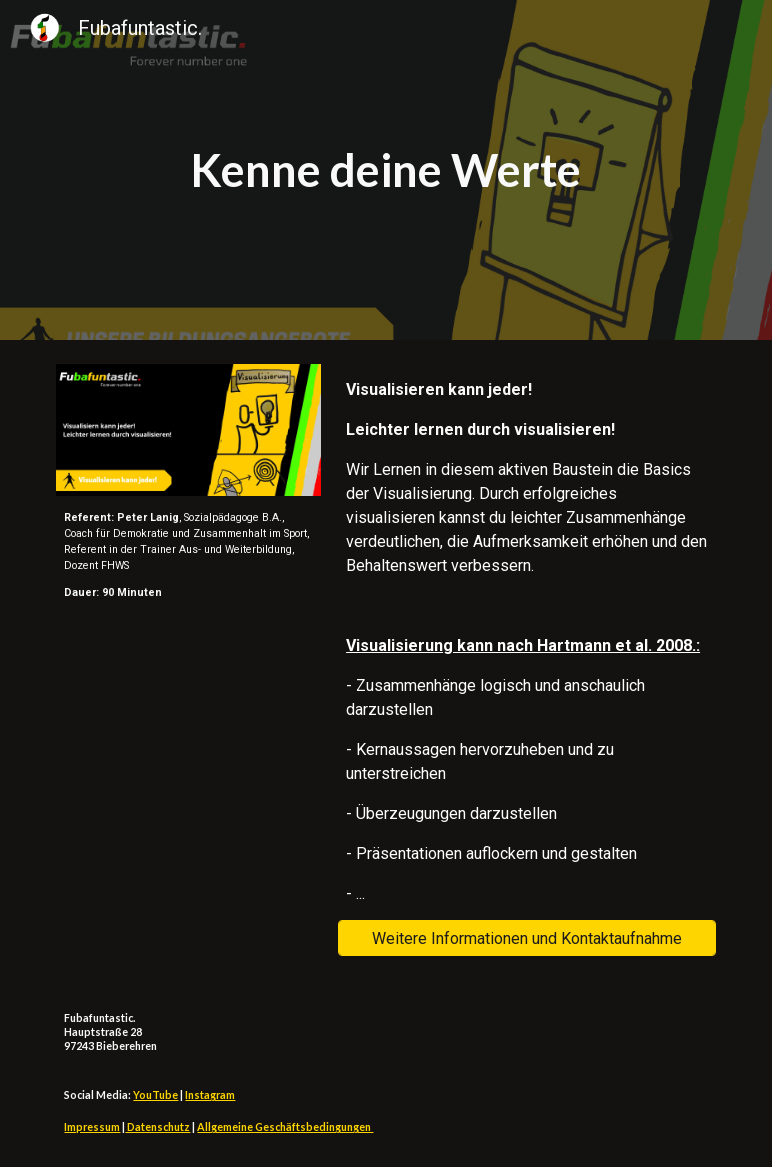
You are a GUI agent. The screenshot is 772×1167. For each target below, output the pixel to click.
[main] (386, 170)
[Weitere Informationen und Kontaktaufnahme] (526, 938)
